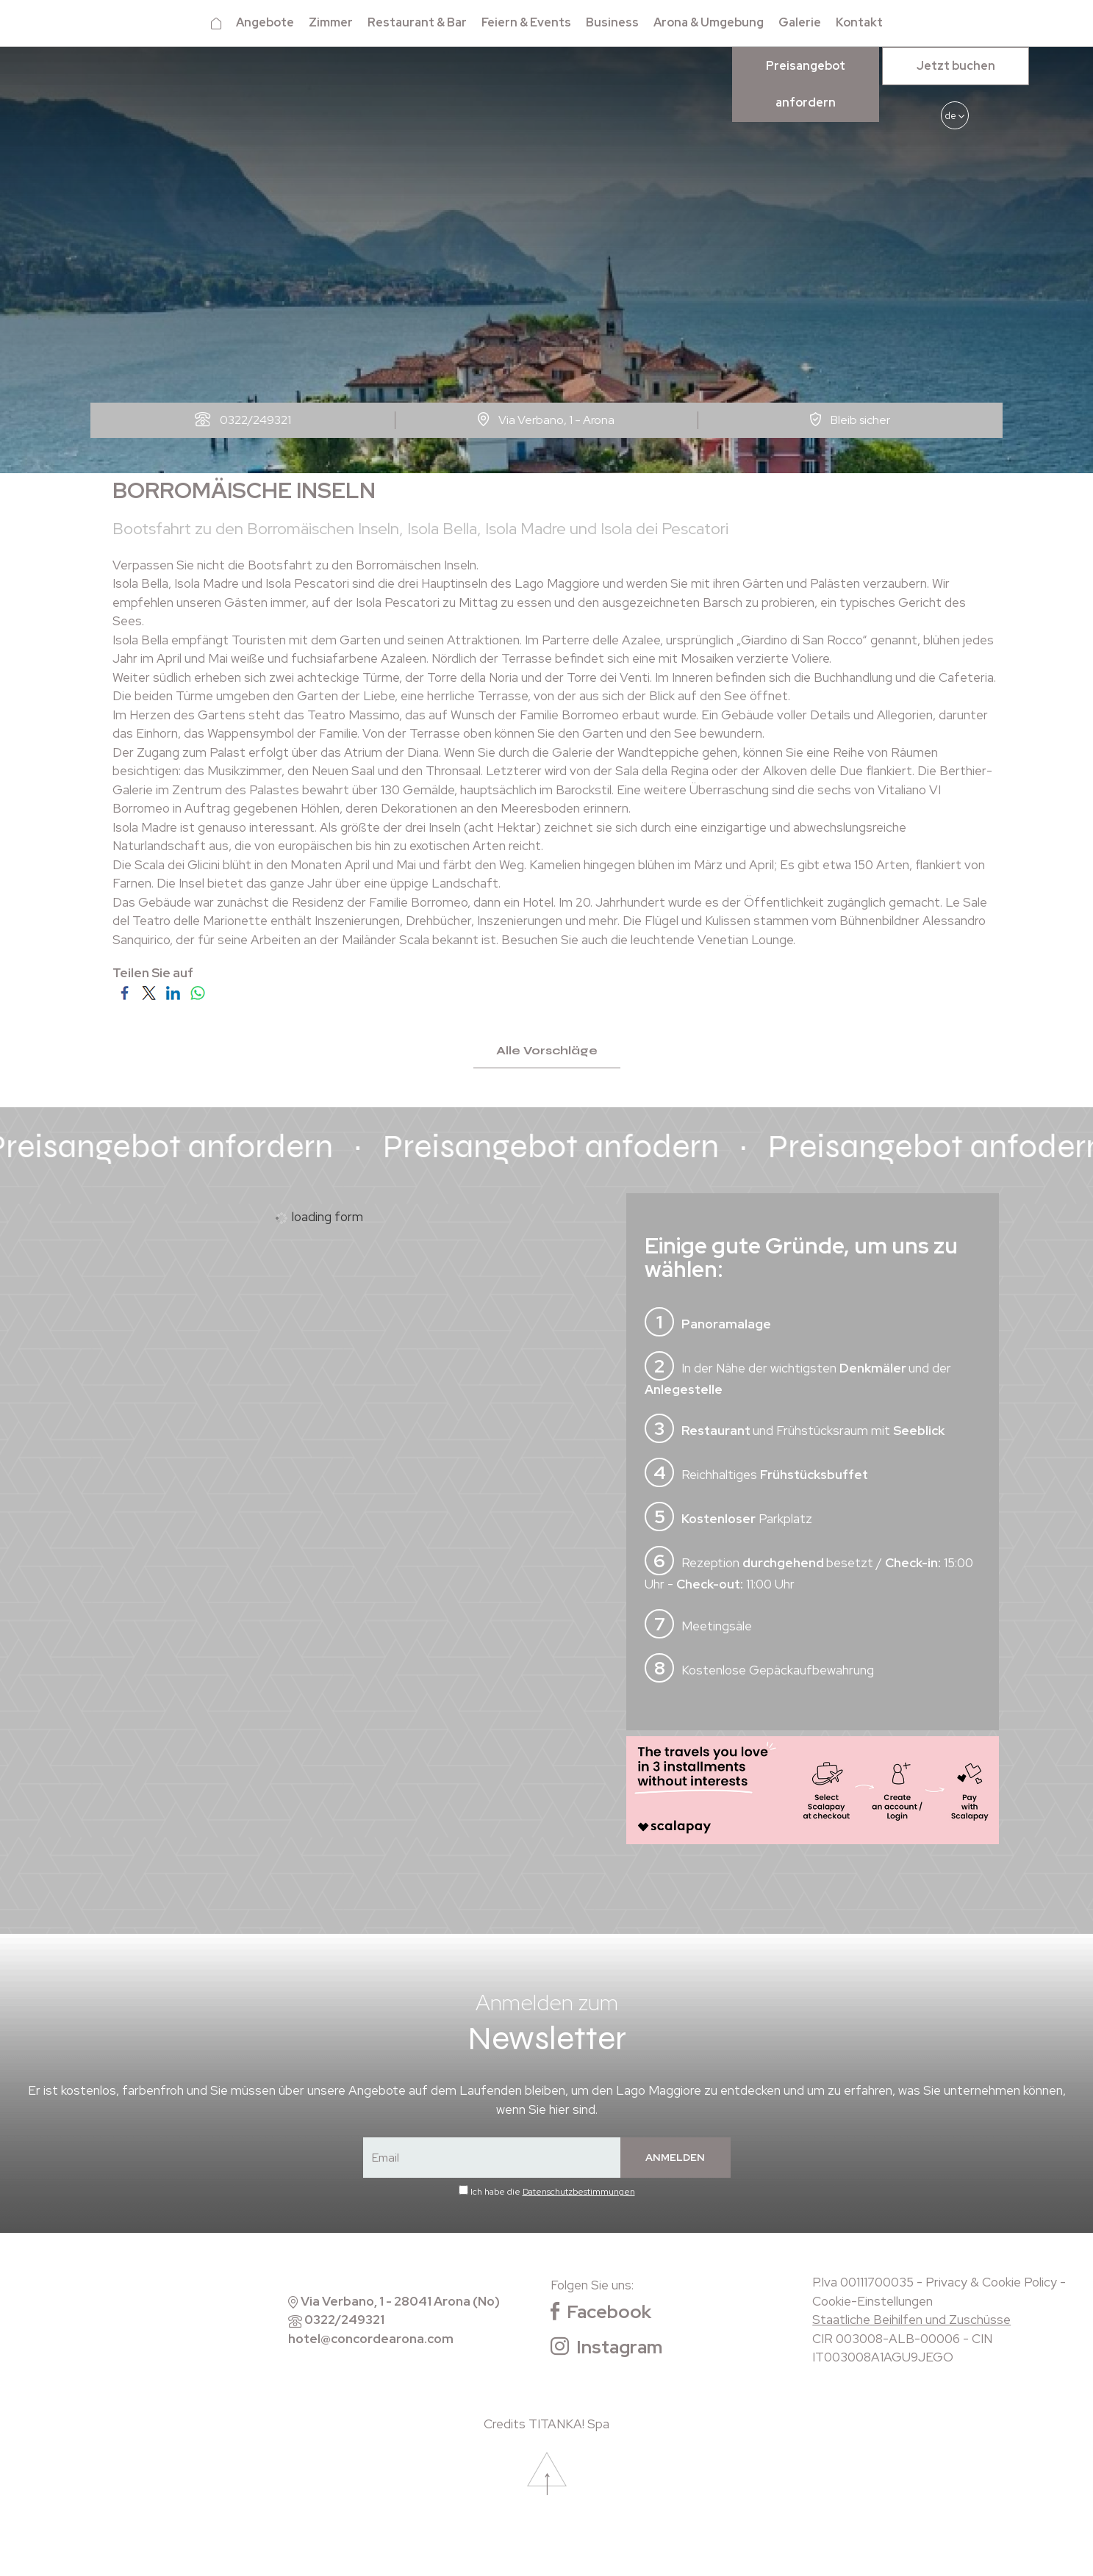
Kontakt (859, 22)
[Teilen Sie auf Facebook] (124, 992)
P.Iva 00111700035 (863, 2283)
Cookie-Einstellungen (872, 2301)
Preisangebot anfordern (805, 84)
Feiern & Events (526, 22)
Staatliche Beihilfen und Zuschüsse (911, 2320)
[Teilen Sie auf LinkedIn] (173, 992)
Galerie (799, 22)
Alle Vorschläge (547, 1051)
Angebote (265, 22)
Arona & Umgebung (708, 22)
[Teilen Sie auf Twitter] (149, 992)
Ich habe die (552, 2192)
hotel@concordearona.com (371, 2339)
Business (612, 22)
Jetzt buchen (956, 65)
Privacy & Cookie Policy (991, 2283)
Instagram (606, 2347)
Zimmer (331, 22)
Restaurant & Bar (417, 22)
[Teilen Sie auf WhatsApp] (197, 992)
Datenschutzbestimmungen (579, 2192)
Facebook (601, 2312)
